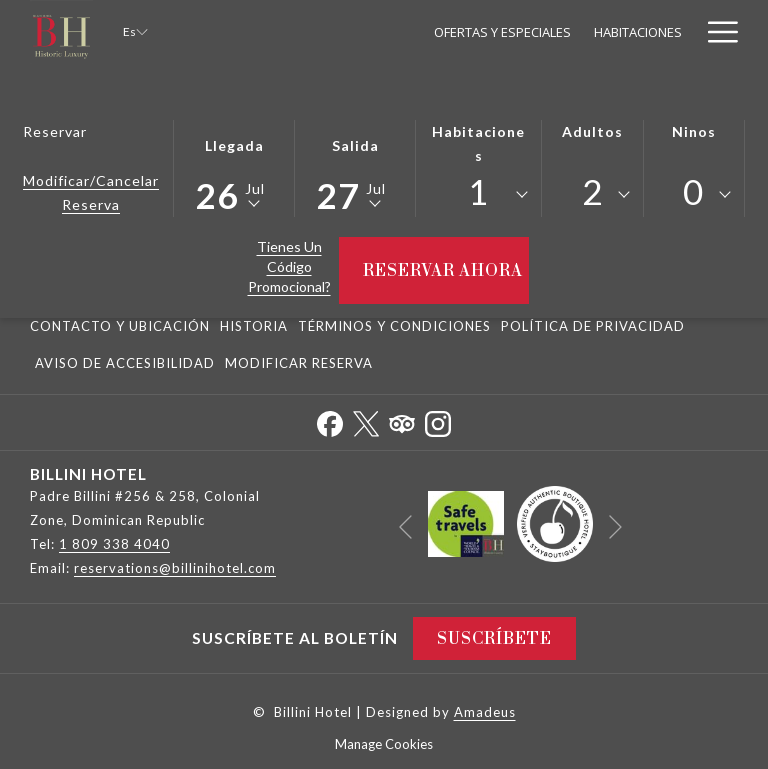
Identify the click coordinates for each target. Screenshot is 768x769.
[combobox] (478, 195)
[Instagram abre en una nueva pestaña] (438, 420)
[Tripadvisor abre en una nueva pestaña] (402, 420)
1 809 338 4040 (114, 544)
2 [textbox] (592, 191)
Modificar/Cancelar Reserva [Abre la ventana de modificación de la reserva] (91, 192)
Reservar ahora (446, 270)
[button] (234, 166)
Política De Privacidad (593, 326)
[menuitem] (320, 32)
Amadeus (485, 712)
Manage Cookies (384, 744)
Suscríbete (494, 639)
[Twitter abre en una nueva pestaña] (366, 420)
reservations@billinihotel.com (175, 568)
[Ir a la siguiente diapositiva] (615, 527)
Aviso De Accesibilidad (125, 363)
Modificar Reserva (299, 363)
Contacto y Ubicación (120, 326)
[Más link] (715, 32)
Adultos (592, 131)
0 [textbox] (693, 191)
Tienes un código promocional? (289, 266)
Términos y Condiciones (394, 326)
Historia (254, 326)
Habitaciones (478, 143)
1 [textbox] (478, 191)
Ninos (694, 131)
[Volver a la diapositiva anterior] (405, 527)
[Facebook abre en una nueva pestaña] (330, 420)
